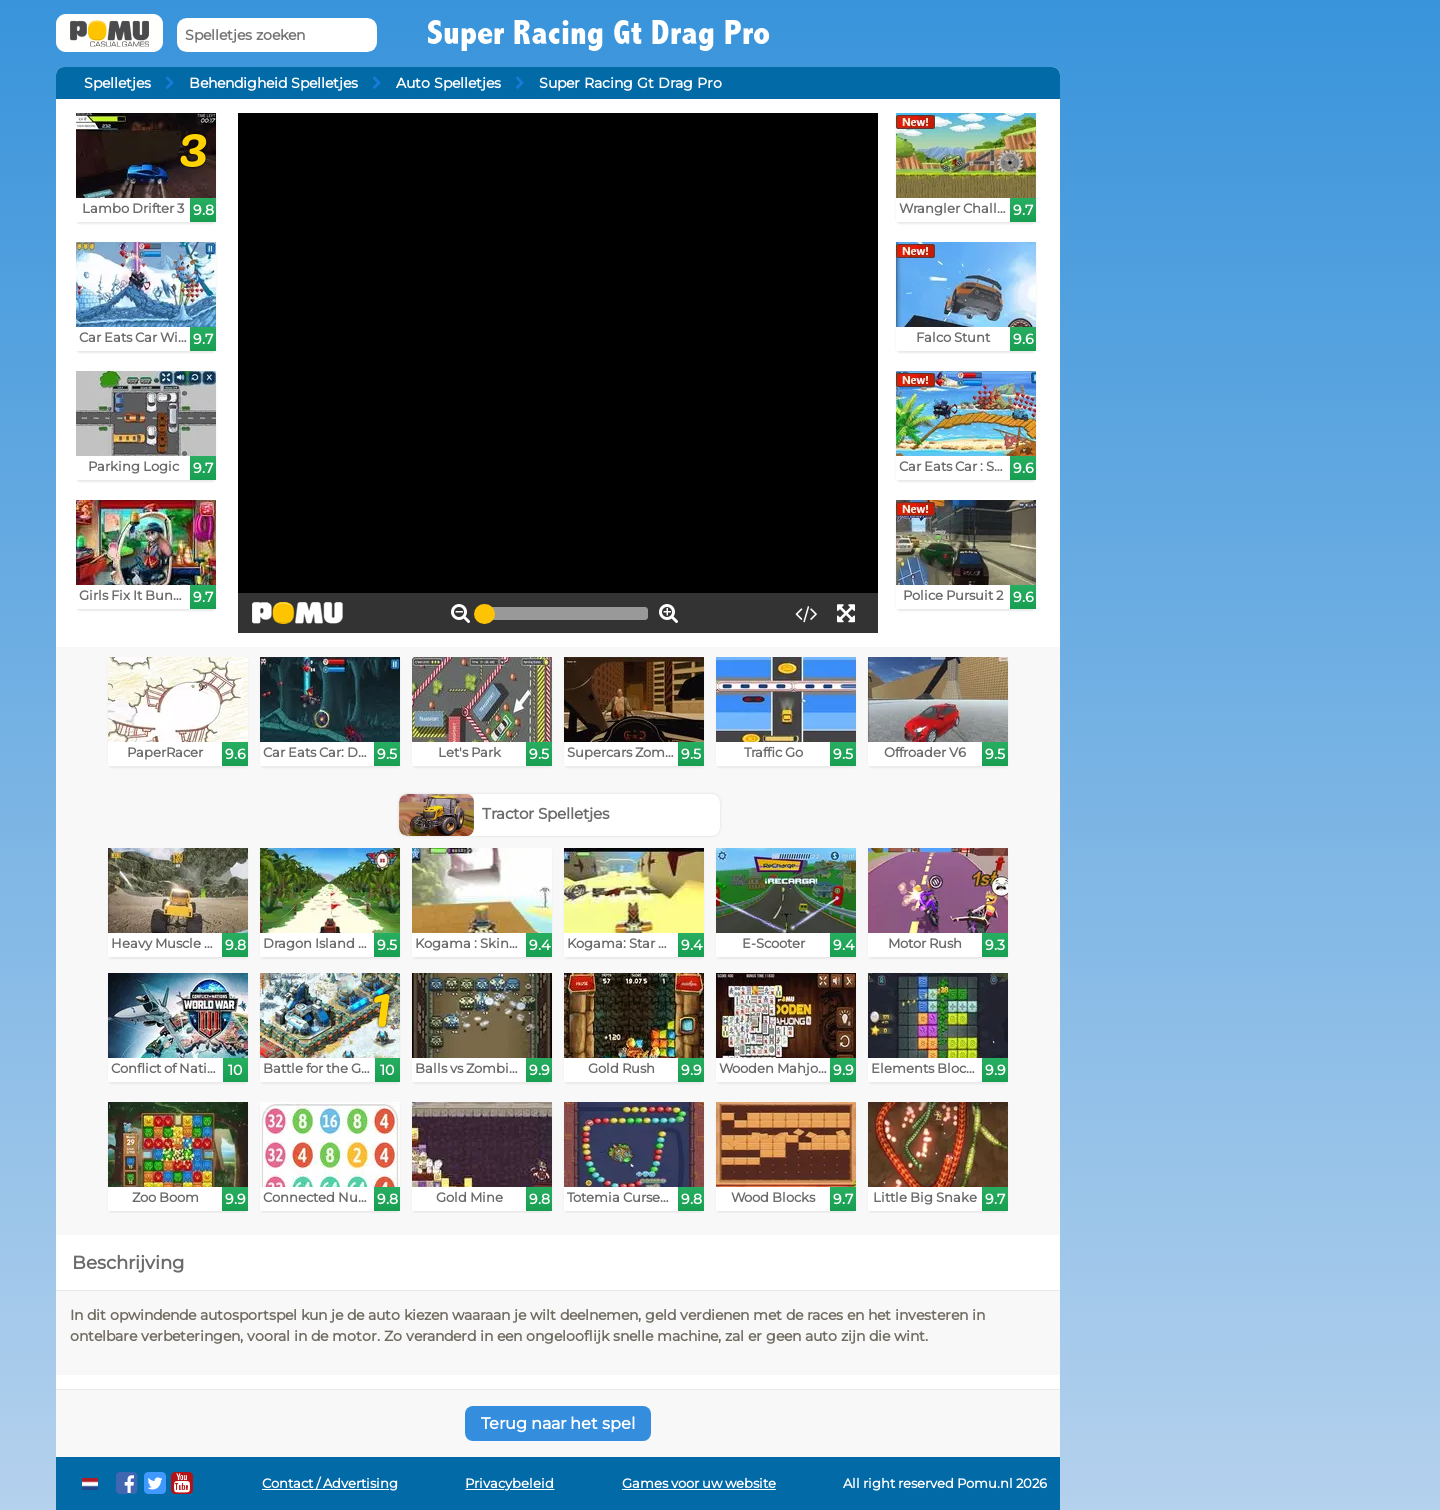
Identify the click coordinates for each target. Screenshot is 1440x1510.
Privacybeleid (509, 1483)
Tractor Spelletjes (504, 813)
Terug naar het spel (558, 1423)
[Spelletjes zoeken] (277, 35)
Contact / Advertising (330, 1483)
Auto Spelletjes (448, 83)
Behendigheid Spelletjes (273, 83)
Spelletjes (117, 83)
